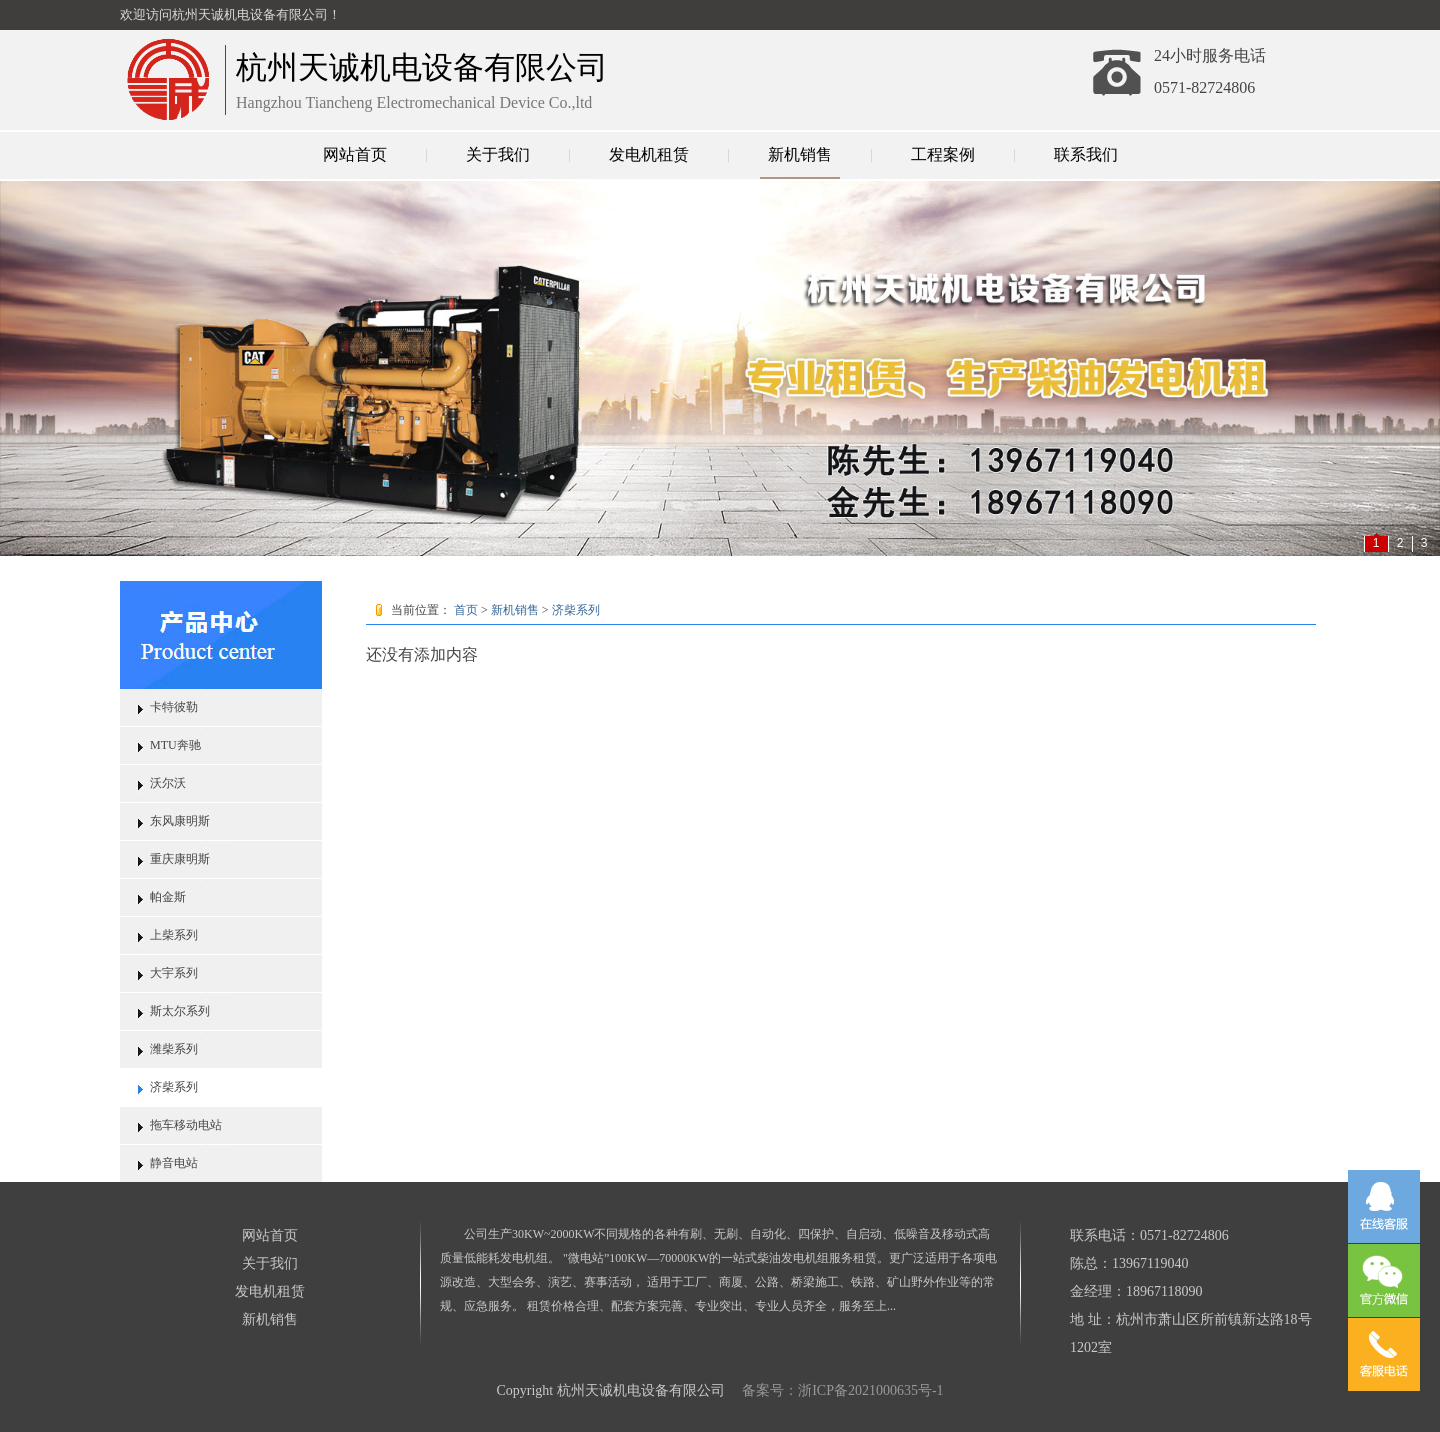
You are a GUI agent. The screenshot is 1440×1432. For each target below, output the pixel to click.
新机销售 (800, 154)
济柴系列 (174, 1087)
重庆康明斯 (180, 859)
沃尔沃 (168, 783)
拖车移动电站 (186, 1125)
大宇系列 (174, 973)
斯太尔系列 (180, 1011)
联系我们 (1086, 154)
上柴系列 (174, 935)
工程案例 (943, 154)
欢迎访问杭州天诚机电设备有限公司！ (230, 14)
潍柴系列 (174, 1049)
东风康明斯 (180, 821)
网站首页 (355, 154)
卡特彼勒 (174, 707)
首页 (466, 610)
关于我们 (498, 154)
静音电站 (174, 1163)
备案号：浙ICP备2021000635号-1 (841, 1390)
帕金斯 (168, 897)
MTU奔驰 (175, 745)
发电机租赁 (649, 154)
